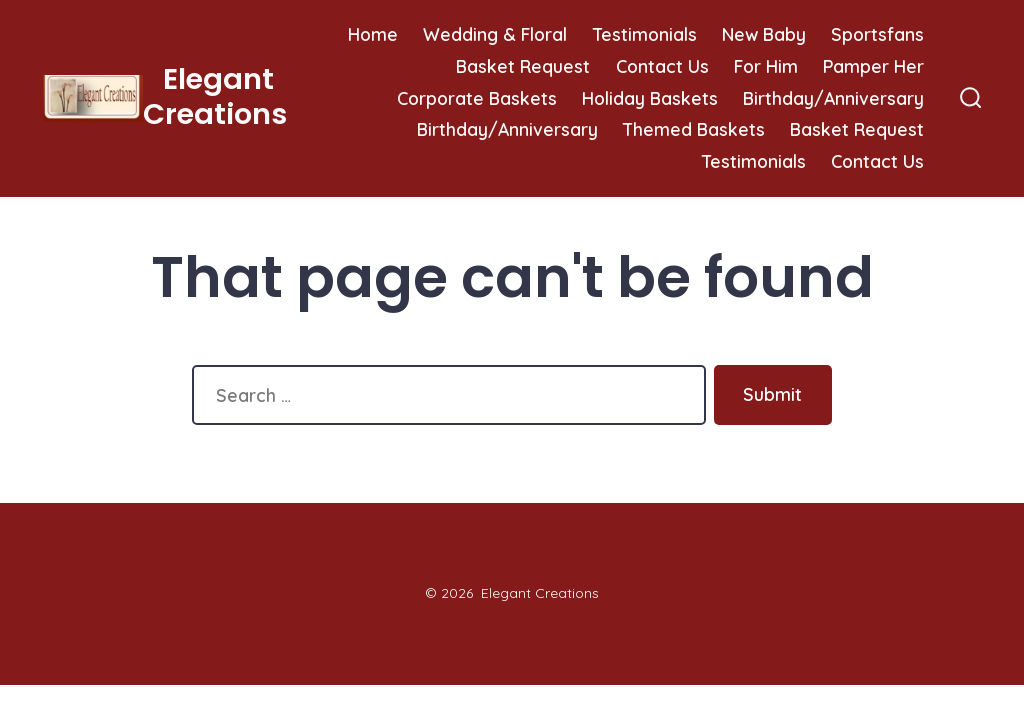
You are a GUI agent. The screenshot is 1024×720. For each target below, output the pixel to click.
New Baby (764, 34)
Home (373, 34)
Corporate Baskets (477, 98)
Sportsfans (877, 34)
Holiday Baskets (650, 98)
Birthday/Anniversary (833, 98)
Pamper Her (873, 66)
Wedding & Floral (495, 34)
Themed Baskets (694, 129)
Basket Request (523, 66)
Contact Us (662, 66)
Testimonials (645, 34)
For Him (766, 66)
